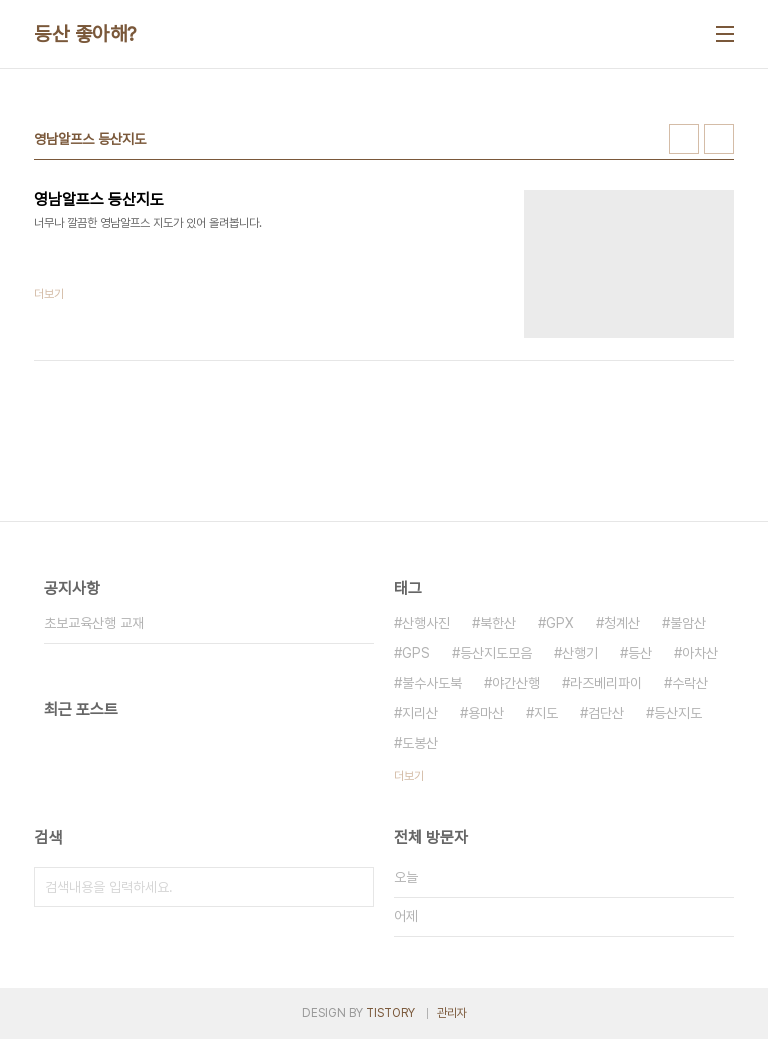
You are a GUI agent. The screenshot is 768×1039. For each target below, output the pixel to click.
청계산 (622, 623)
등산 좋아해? (85, 34)
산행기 (580, 653)
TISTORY (390, 1013)
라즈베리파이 (606, 683)
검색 (354, 887)
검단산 (606, 713)
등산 (640, 653)
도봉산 (420, 743)
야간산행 (516, 683)
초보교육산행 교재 (94, 623)
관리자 (452, 1013)
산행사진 (426, 623)
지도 (546, 713)
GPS (416, 653)
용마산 (486, 713)
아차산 (700, 653)
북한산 (498, 623)
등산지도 (678, 713)
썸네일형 (684, 139)
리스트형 (719, 139)
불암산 (688, 623)
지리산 (420, 713)
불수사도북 (432, 683)
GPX (560, 623)
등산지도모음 (496, 653)
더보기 (409, 776)
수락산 (690, 683)
